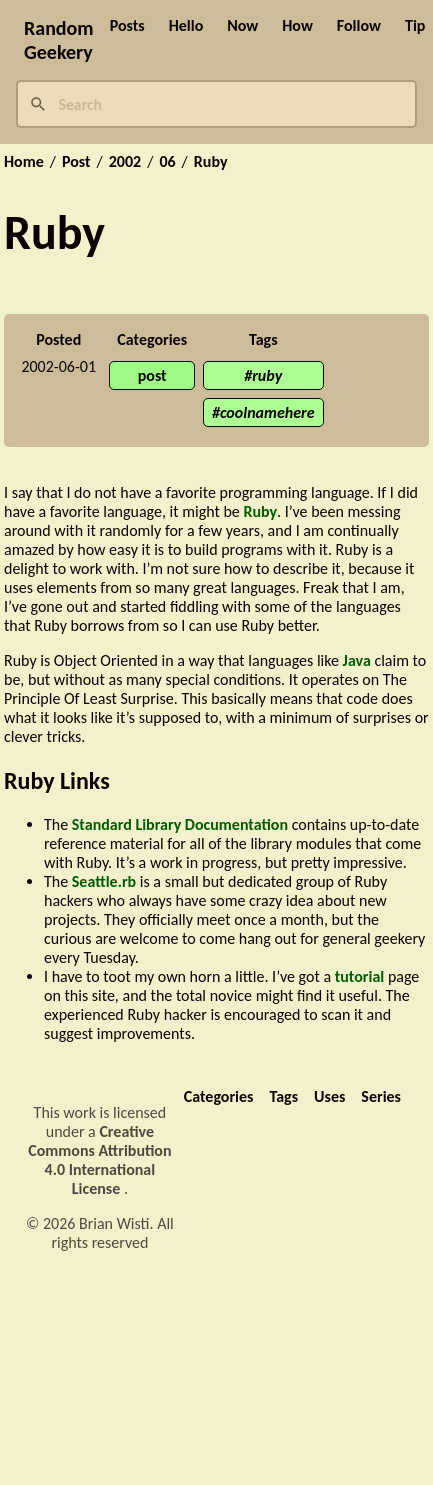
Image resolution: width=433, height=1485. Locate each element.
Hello (186, 25)
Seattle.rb (104, 881)
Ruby (211, 162)
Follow (359, 25)
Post (76, 162)
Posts (127, 25)
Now (242, 25)
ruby (267, 375)
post (152, 375)
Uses (329, 1096)
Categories (219, 1096)
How (297, 25)
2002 (125, 162)
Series (381, 1096)
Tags (283, 1096)
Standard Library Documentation (180, 824)
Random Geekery (59, 40)
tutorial (360, 976)
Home (24, 162)
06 (167, 162)
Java (357, 660)
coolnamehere (267, 412)
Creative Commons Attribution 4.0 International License (99, 1160)
